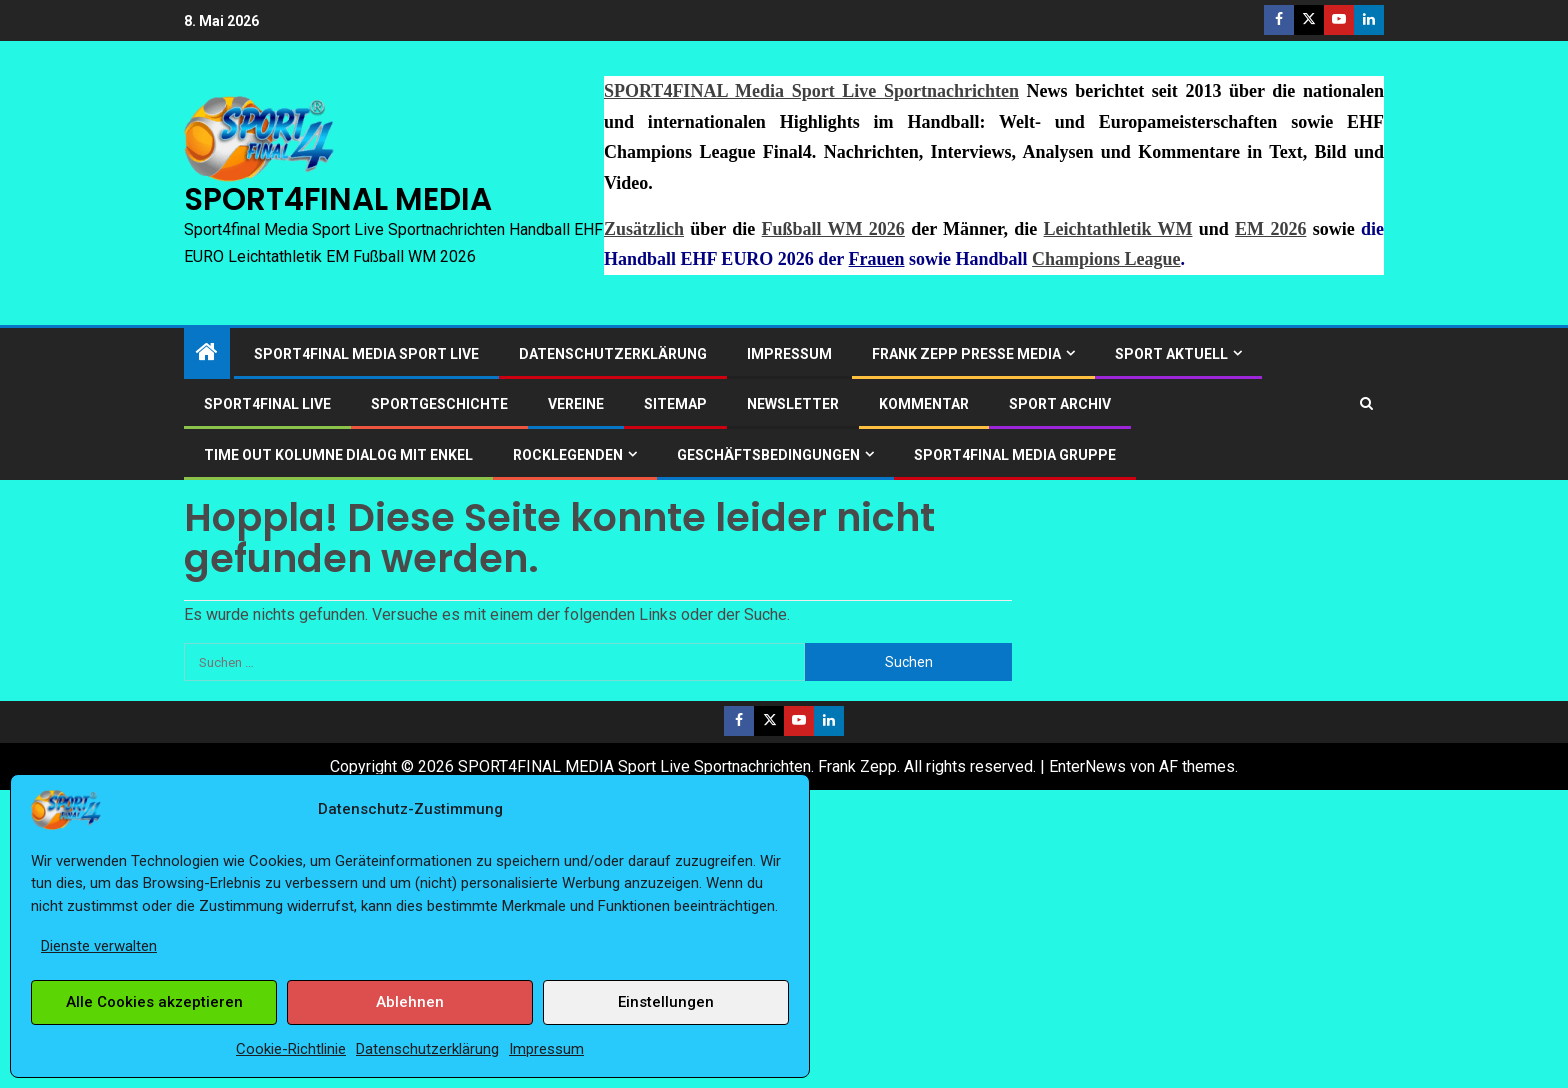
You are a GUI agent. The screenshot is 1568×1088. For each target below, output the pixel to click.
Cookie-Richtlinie (291, 1049)
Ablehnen (410, 1002)
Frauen (877, 259)
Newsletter (793, 404)
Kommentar (924, 404)
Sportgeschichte (439, 404)
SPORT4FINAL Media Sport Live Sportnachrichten (811, 91)
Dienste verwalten (99, 946)
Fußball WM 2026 (833, 229)
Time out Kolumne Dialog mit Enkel (338, 455)
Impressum (546, 1049)
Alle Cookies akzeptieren (154, 1002)
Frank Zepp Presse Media (966, 354)
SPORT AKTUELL (1171, 354)
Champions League (1106, 259)
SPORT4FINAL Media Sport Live (366, 354)
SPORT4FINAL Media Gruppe (1015, 455)
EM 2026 (1270, 229)
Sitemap (675, 404)
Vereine (576, 404)
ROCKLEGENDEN (568, 455)
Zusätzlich (644, 229)
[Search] (1366, 403)
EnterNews (1087, 766)
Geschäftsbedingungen (768, 455)
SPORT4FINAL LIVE (267, 404)
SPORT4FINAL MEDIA (338, 199)
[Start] (207, 354)
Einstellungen (666, 1002)
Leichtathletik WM (1118, 229)
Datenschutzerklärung (427, 1049)
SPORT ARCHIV (1060, 404)
